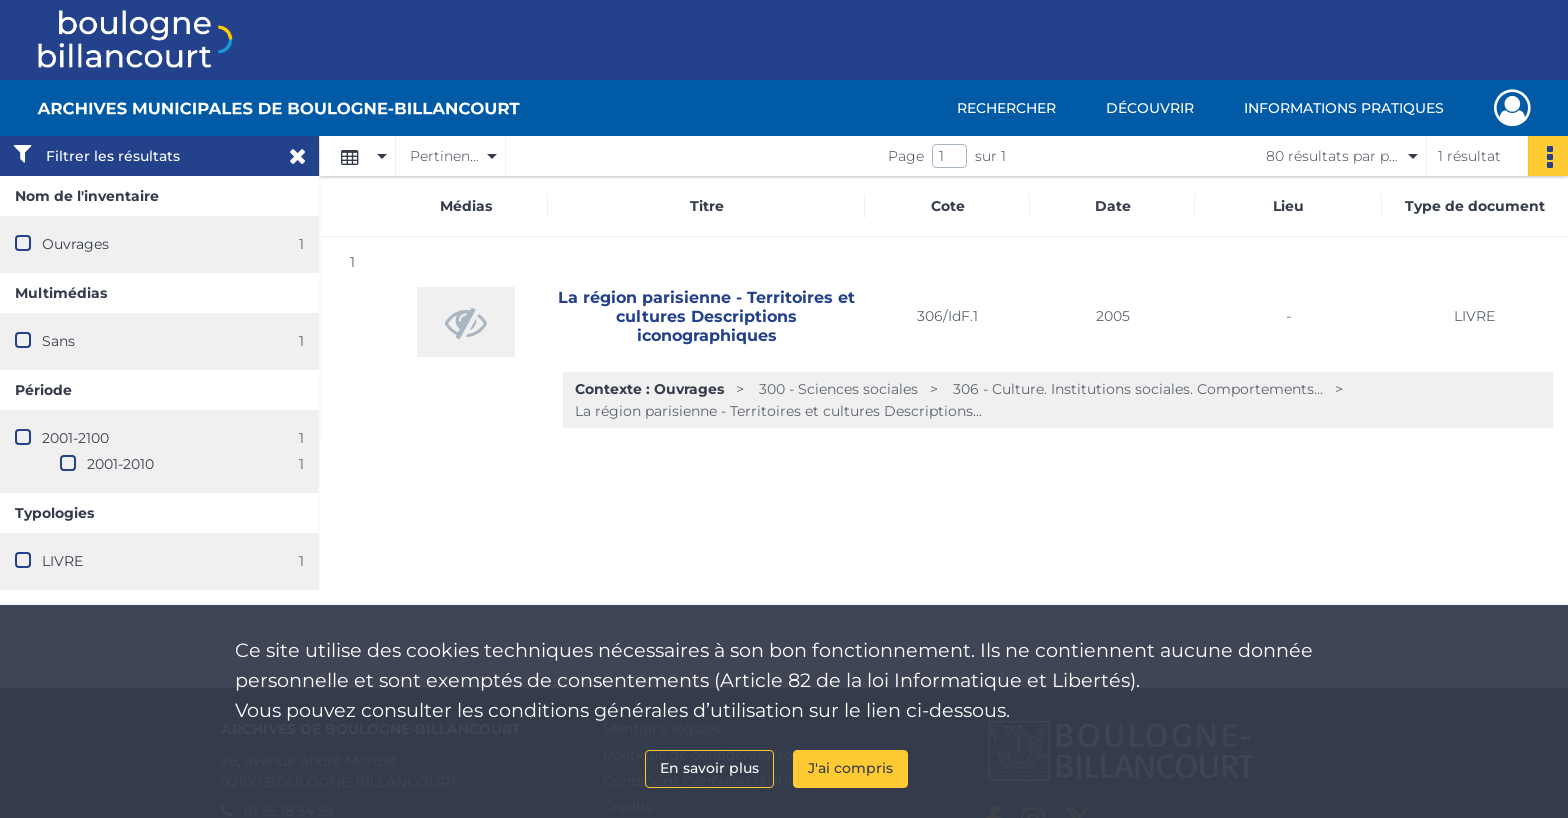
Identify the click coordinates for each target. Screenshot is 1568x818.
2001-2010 (120, 464)
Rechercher (1006, 108)
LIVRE (62, 561)
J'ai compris (850, 768)
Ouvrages (75, 244)
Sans (58, 341)
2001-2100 (75, 438)
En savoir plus (709, 768)
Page (906, 156)
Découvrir (1150, 108)
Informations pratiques (1344, 108)
